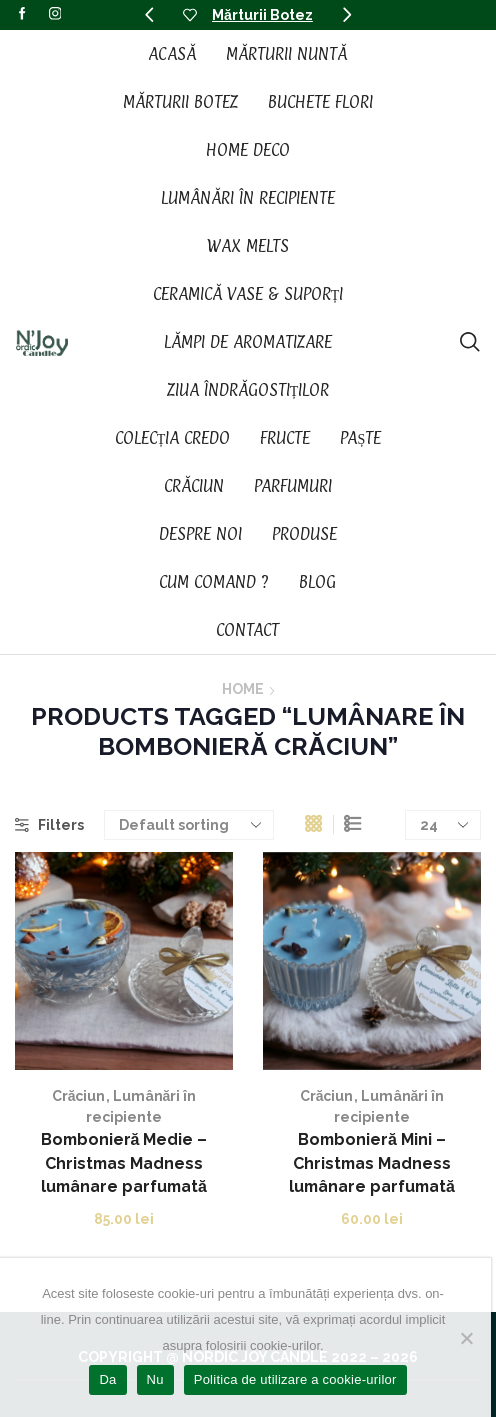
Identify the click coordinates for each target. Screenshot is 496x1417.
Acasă (172, 54)
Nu (155, 1379)
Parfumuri (293, 486)
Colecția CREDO (173, 438)
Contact (247, 630)
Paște (360, 438)
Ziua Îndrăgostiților (248, 390)
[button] (149, 15)
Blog (317, 582)
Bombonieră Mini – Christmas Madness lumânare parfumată (372, 1163)
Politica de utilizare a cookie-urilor (295, 1379)
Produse (304, 534)
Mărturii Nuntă (286, 54)
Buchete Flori (320, 102)
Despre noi (200, 534)
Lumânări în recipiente (248, 198)
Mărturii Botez (262, 15)
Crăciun (194, 486)
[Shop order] (189, 825)
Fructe (285, 438)
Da (107, 1379)
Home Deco (248, 150)
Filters (49, 825)
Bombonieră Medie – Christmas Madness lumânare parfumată (124, 1163)
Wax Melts (248, 246)
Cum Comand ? (214, 582)
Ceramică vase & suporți (248, 294)
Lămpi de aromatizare (248, 342)
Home (243, 689)
